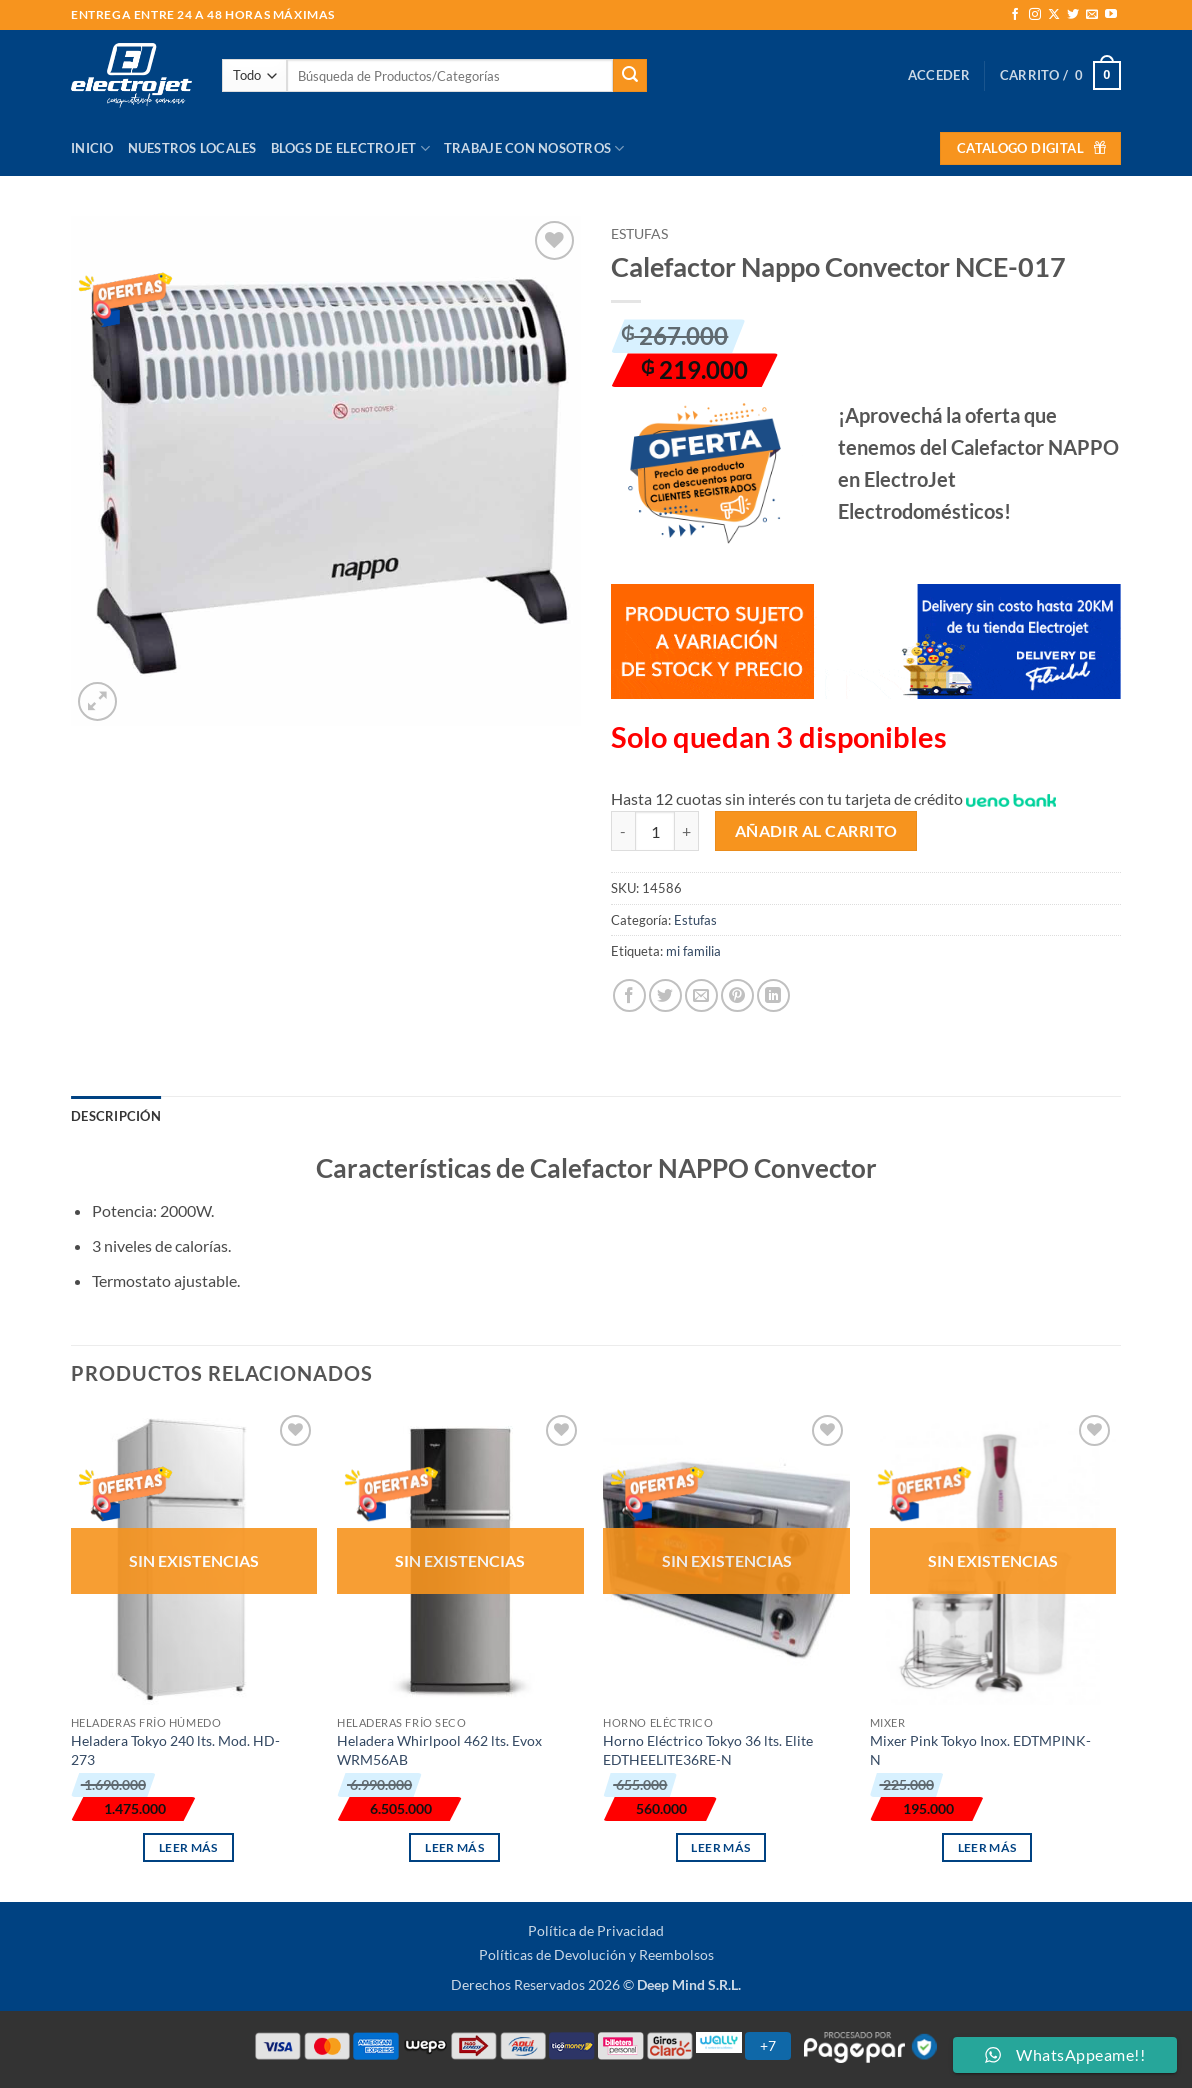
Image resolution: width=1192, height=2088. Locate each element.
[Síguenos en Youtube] (1111, 15)
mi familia (693, 951)
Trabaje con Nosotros (534, 148)
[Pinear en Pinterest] (737, 995)
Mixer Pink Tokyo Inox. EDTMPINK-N (980, 1750)
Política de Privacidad (596, 1930)
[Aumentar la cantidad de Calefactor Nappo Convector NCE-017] (687, 831)
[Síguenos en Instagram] (1035, 15)
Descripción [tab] (116, 1116)
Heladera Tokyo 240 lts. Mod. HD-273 (175, 1750)
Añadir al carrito (816, 831)
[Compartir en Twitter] (665, 995)
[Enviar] (630, 76)
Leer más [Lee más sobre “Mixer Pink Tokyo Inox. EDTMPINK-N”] (987, 1847)
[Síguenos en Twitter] (1073, 15)
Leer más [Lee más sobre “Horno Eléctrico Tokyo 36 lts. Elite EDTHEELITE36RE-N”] (720, 1847)
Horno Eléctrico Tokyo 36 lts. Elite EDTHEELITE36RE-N (708, 1750)
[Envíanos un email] (1092, 15)
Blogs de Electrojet (350, 148)
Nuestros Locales (192, 148)
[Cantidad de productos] (655, 831)
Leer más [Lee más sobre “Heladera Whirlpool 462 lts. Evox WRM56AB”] (454, 1847)
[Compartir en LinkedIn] (773, 995)
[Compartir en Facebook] (629, 995)
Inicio (92, 148)
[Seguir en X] (1054, 15)
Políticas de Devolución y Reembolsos (596, 1954)
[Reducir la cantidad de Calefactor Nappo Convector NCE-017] (623, 831)
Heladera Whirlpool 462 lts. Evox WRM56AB (439, 1750)
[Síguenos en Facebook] (1015, 15)
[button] (939, 75)
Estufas (639, 234)
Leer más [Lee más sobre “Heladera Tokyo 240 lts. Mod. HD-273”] (188, 1847)
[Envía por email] (701, 995)
